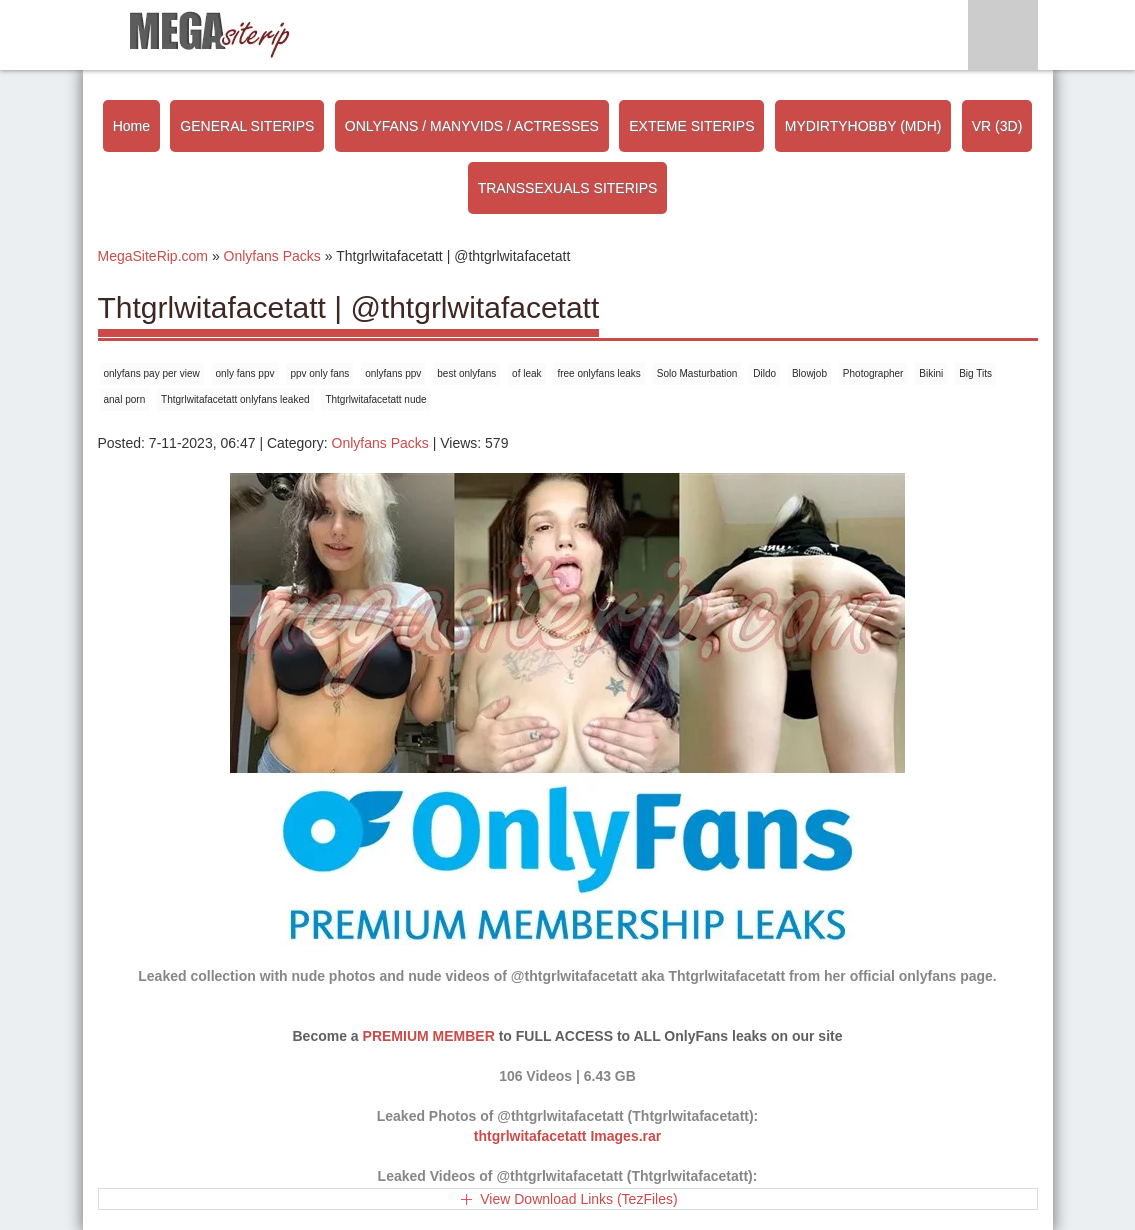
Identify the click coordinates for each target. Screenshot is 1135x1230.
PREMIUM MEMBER (429, 1036)
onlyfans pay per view (152, 373)
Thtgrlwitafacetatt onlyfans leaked (235, 399)
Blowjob (809, 373)
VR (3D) (997, 126)
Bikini (931, 373)
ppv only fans (319, 373)
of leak (526, 373)
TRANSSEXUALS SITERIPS (568, 188)
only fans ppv (245, 373)
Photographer (873, 373)
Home (131, 126)
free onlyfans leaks (598, 373)
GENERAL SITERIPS (247, 126)
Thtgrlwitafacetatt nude (375, 399)
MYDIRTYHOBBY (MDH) (863, 126)
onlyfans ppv (393, 373)
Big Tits (975, 373)
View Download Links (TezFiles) (578, 1199)
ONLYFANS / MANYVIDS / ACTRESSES (472, 126)
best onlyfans (466, 373)
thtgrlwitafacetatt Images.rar (568, 1136)
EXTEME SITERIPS (691, 126)
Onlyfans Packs (380, 443)
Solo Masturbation (697, 373)
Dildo (764, 373)
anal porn (125, 399)
